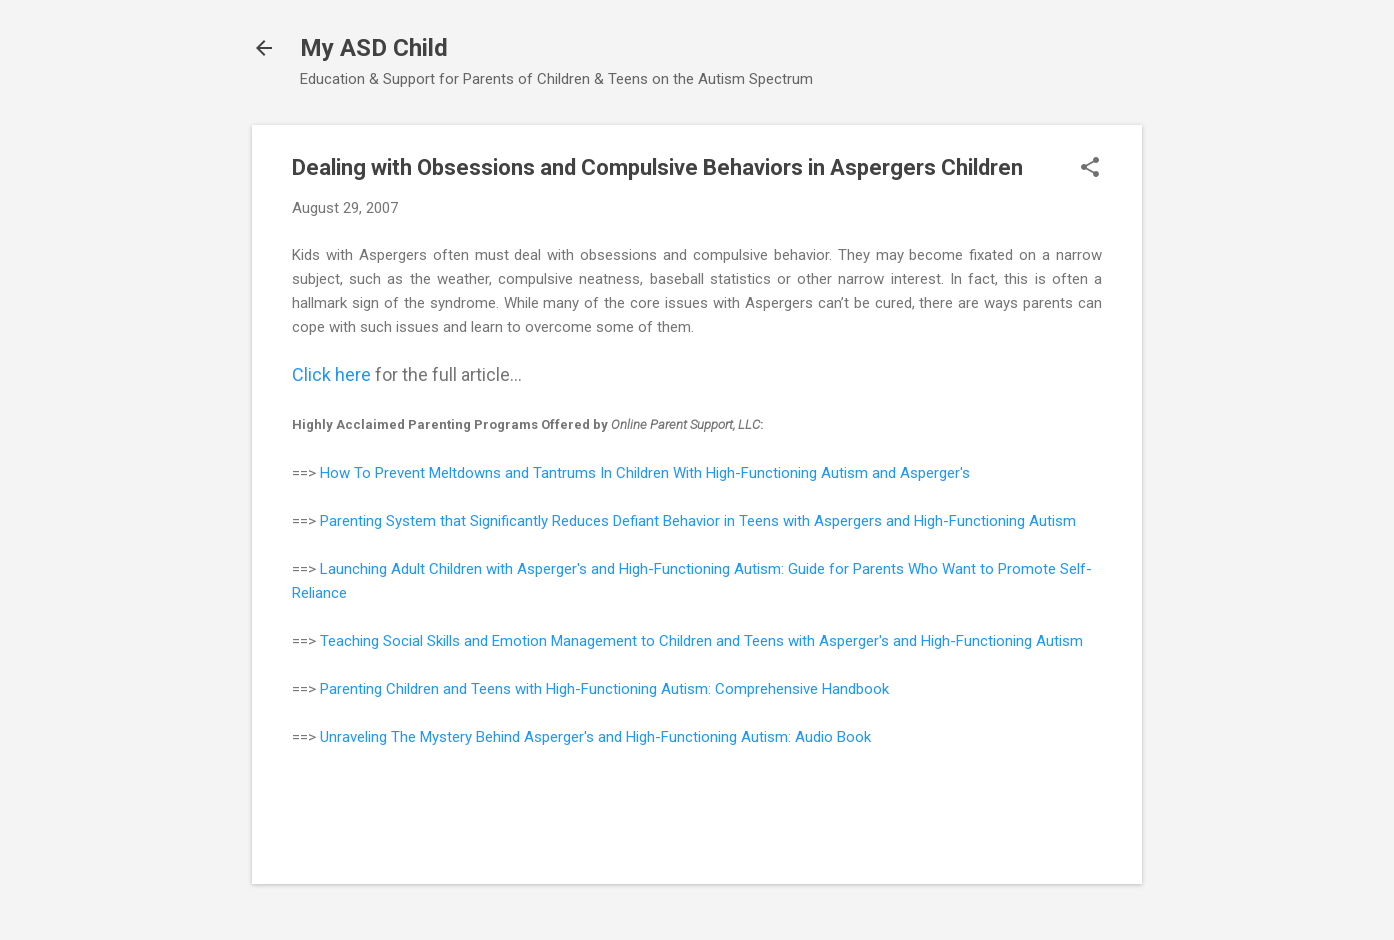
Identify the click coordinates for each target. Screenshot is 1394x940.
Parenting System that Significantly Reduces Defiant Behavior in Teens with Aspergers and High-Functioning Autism (698, 521)
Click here (331, 374)
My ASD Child (374, 48)
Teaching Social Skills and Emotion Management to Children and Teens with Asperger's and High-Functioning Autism (701, 641)
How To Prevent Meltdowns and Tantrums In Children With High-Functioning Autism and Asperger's (645, 473)
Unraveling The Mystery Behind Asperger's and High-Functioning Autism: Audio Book (595, 737)
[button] (1090, 169)
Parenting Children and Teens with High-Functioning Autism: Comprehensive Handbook (604, 689)
